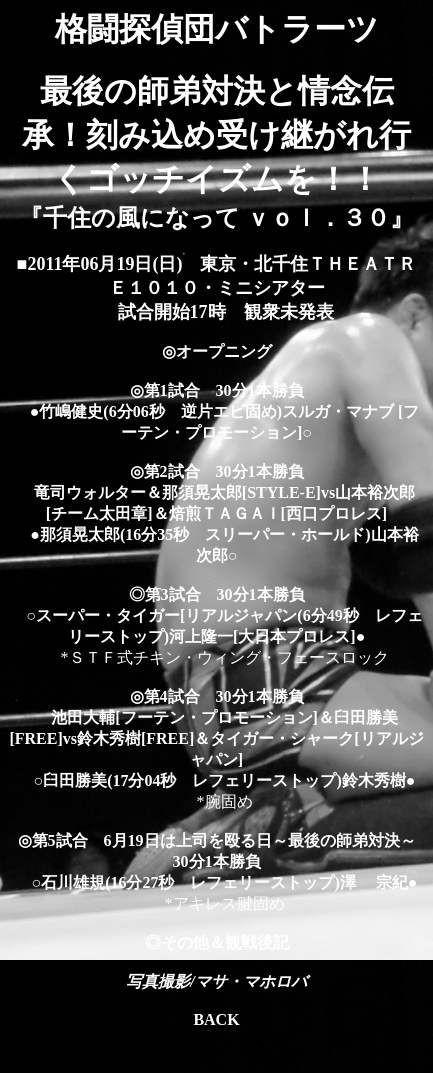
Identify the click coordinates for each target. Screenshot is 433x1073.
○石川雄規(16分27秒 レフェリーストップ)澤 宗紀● (217, 882)
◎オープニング (217, 351)
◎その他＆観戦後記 (217, 942)
